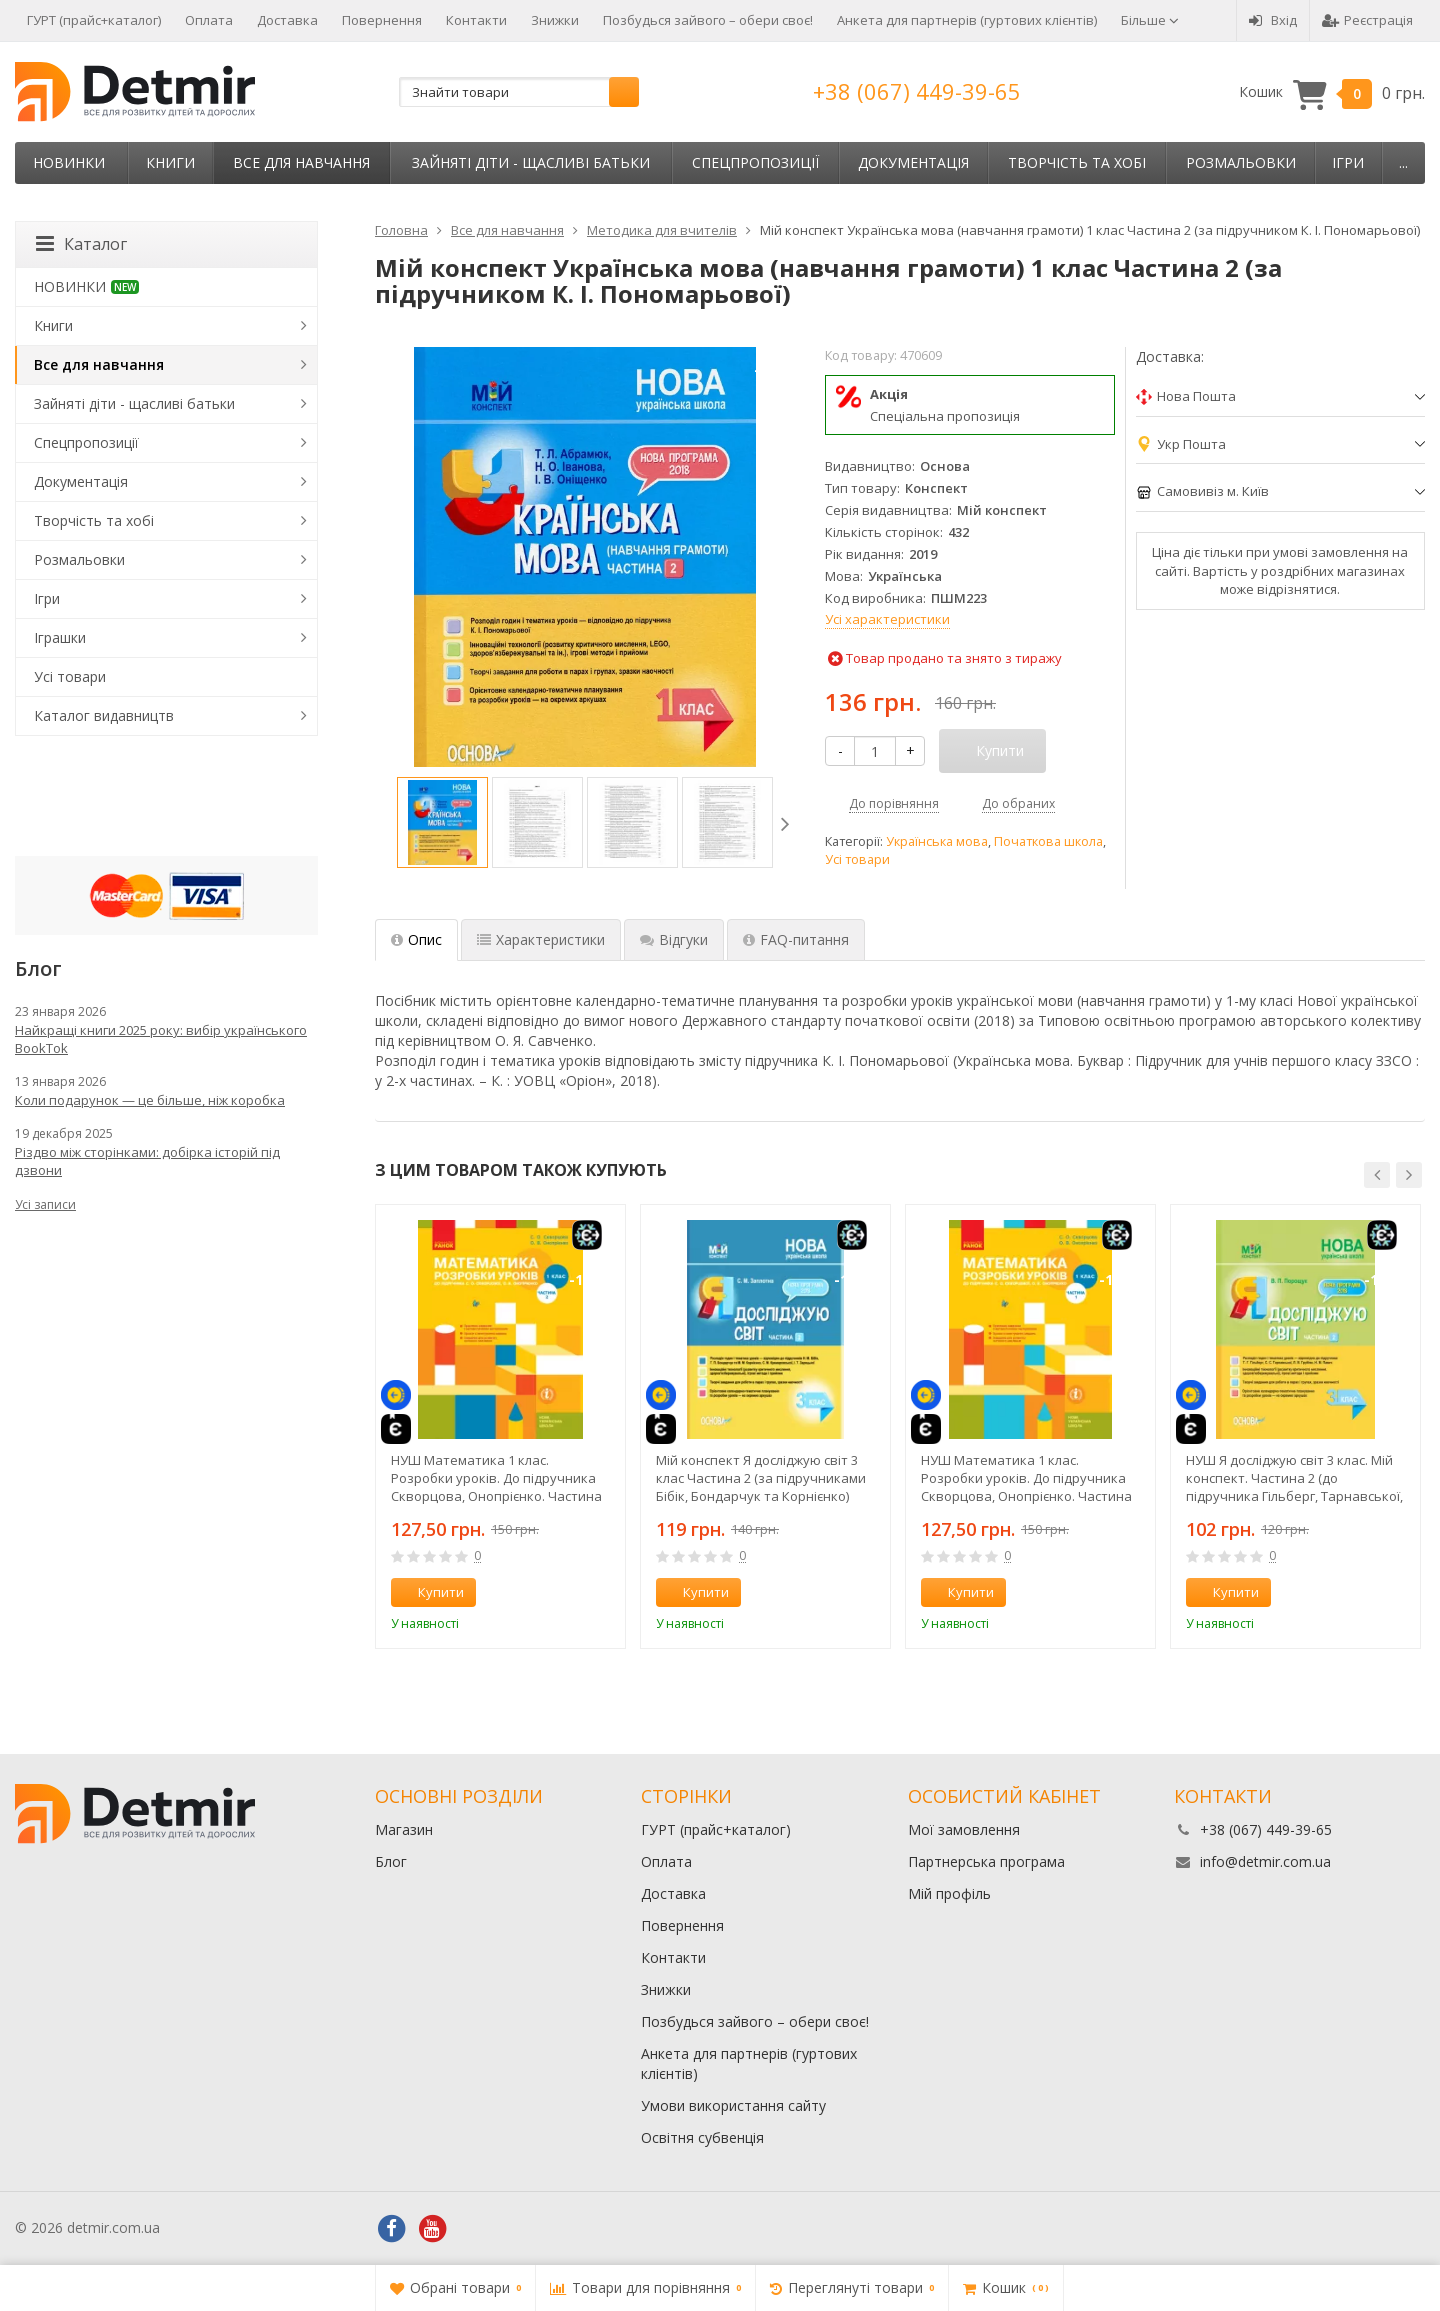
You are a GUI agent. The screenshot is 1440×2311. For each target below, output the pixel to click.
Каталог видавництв (104, 715)
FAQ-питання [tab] (796, 939)
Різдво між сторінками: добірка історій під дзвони (147, 1161)
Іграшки (60, 637)
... (1403, 162)
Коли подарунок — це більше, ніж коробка (150, 1100)
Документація (913, 162)
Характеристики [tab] (541, 939)
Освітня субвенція (702, 2137)
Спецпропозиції (755, 162)
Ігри (1348, 162)
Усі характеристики (887, 619)
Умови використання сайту (733, 2105)
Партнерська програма (986, 1861)
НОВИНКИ (69, 162)
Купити (430, 1592)
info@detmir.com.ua (1265, 1861)
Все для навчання (301, 162)
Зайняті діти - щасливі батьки (531, 162)
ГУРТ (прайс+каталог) (94, 20)
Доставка (287, 20)
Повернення (382, 20)
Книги (170, 162)
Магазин (404, 1829)
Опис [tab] (416, 939)
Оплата (209, 20)
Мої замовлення (964, 1829)
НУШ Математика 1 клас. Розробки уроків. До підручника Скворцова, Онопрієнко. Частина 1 (1026, 1478)
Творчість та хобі (1077, 162)
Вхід (1273, 20)
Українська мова (937, 841)
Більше (1150, 20)
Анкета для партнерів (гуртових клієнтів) (967, 20)
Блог (391, 1861)
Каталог (81, 244)
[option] (442, 822)
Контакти (476, 20)
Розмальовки (1241, 162)
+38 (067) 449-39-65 (917, 91)
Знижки (555, 20)
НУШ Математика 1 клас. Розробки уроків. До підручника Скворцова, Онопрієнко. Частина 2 (496, 1478)
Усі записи (45, 1204)
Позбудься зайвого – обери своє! (708, 20)
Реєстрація (1367, 20)
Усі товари (857, 859)
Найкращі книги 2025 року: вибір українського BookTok (161, 1039)
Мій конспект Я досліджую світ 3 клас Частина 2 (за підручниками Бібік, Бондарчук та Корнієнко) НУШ (761, 1478)
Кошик (1332, 92)
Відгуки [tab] (674, 939)
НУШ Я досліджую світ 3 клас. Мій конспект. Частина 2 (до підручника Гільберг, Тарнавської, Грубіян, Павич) (1294, 1478)
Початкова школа (1048, 841)
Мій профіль (949, 1893)
